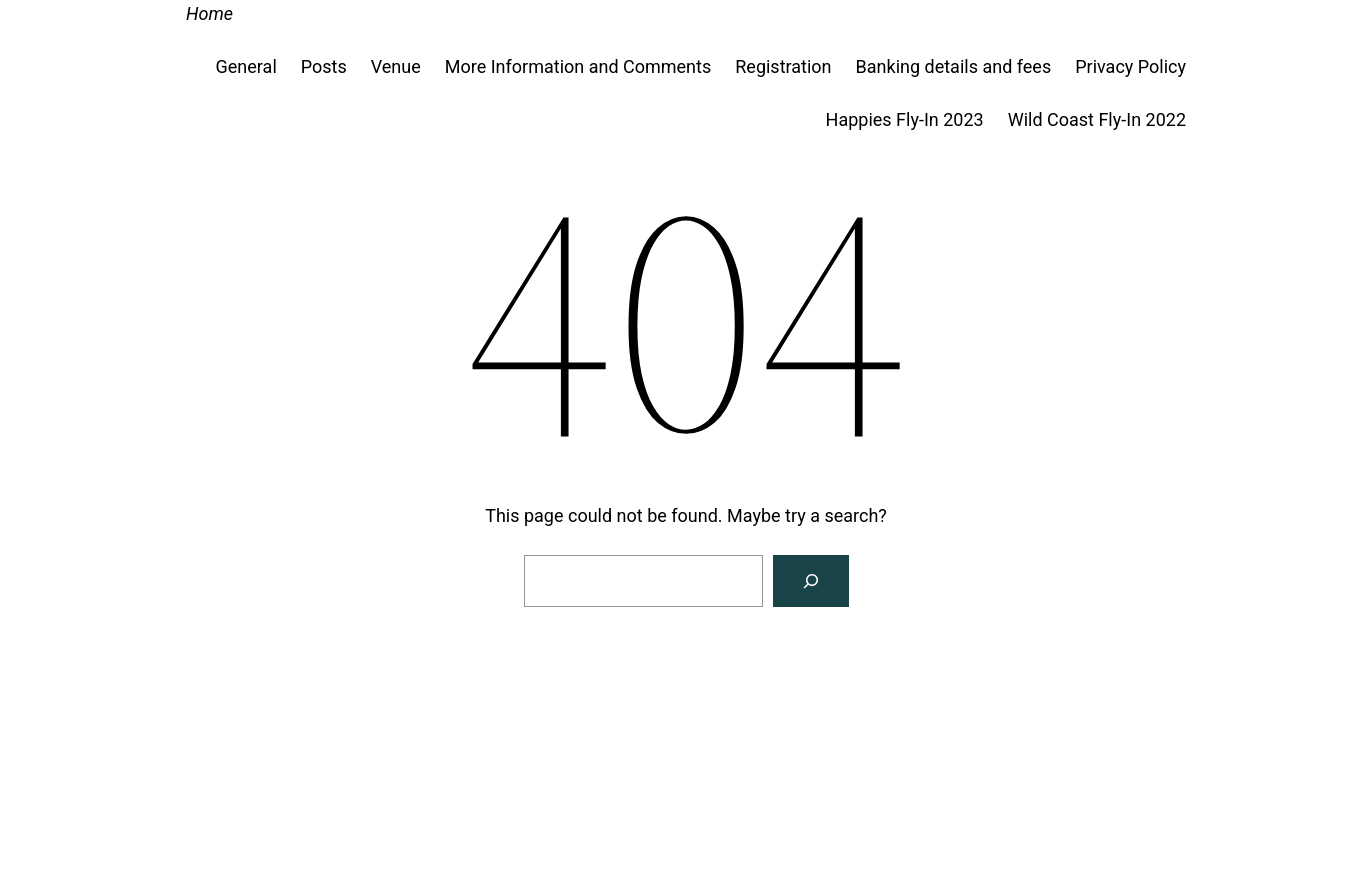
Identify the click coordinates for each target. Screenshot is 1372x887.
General (246, 66)
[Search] (811, 581)
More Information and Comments (578, 66)
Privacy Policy (1130, 66)
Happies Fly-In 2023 (905, 119)
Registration (783, 66)
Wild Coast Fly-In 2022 (1097, 119)
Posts (324, 66)
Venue (396, 66)
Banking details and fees (954, 66)
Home (209, 13)
